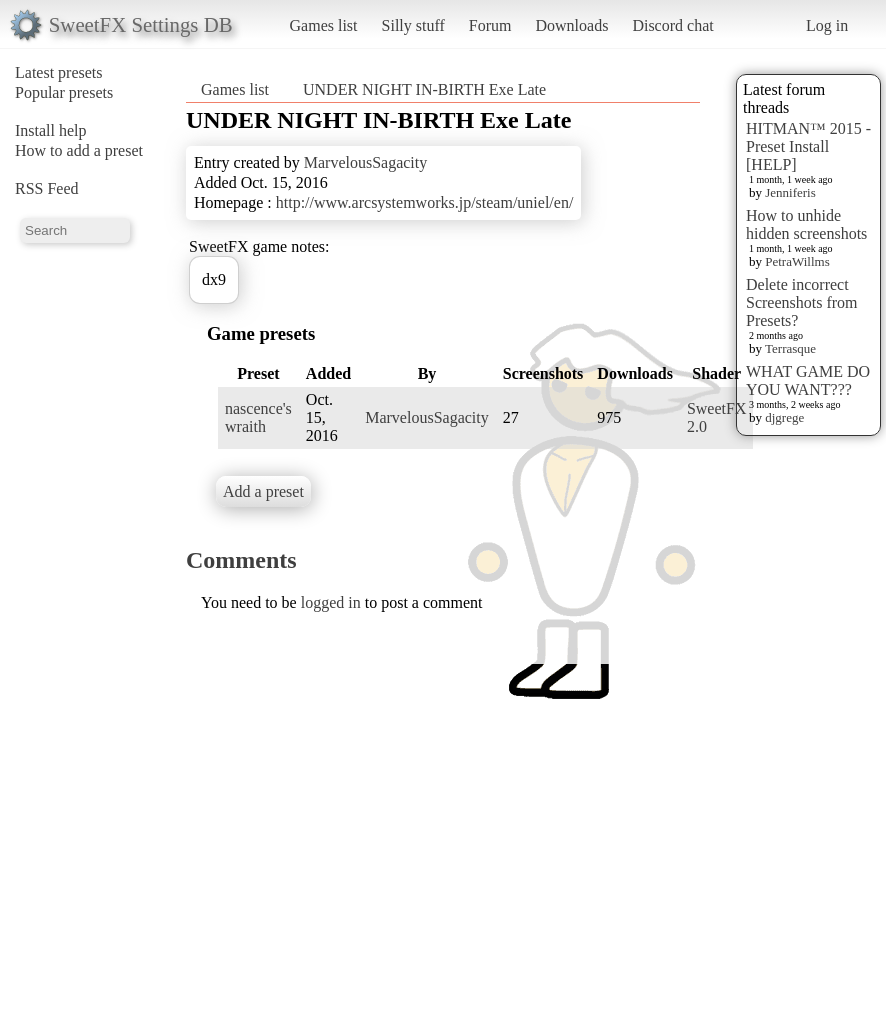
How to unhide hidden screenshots (806, 224)
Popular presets (64, 92)
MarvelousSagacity (366, 162)
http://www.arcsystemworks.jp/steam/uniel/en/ (425, 202)
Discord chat (672, 25)
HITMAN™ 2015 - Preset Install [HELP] (808, 146)
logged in (331, 602)
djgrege (784, 417)
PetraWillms (797, 261)
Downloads (571, 25)
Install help (51, 130)
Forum (490, 25)
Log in (827, 25)
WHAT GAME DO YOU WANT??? (808, 380)
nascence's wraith (258, 417)
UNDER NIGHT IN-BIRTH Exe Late (424, 89)
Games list (324, 25)
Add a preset (263, 491)
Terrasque (790, 348)
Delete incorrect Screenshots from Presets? (802, 302)
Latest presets (59, 72)
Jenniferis (790, 192)
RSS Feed (47, 188)
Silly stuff (413, 25)
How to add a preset (79, 150)
